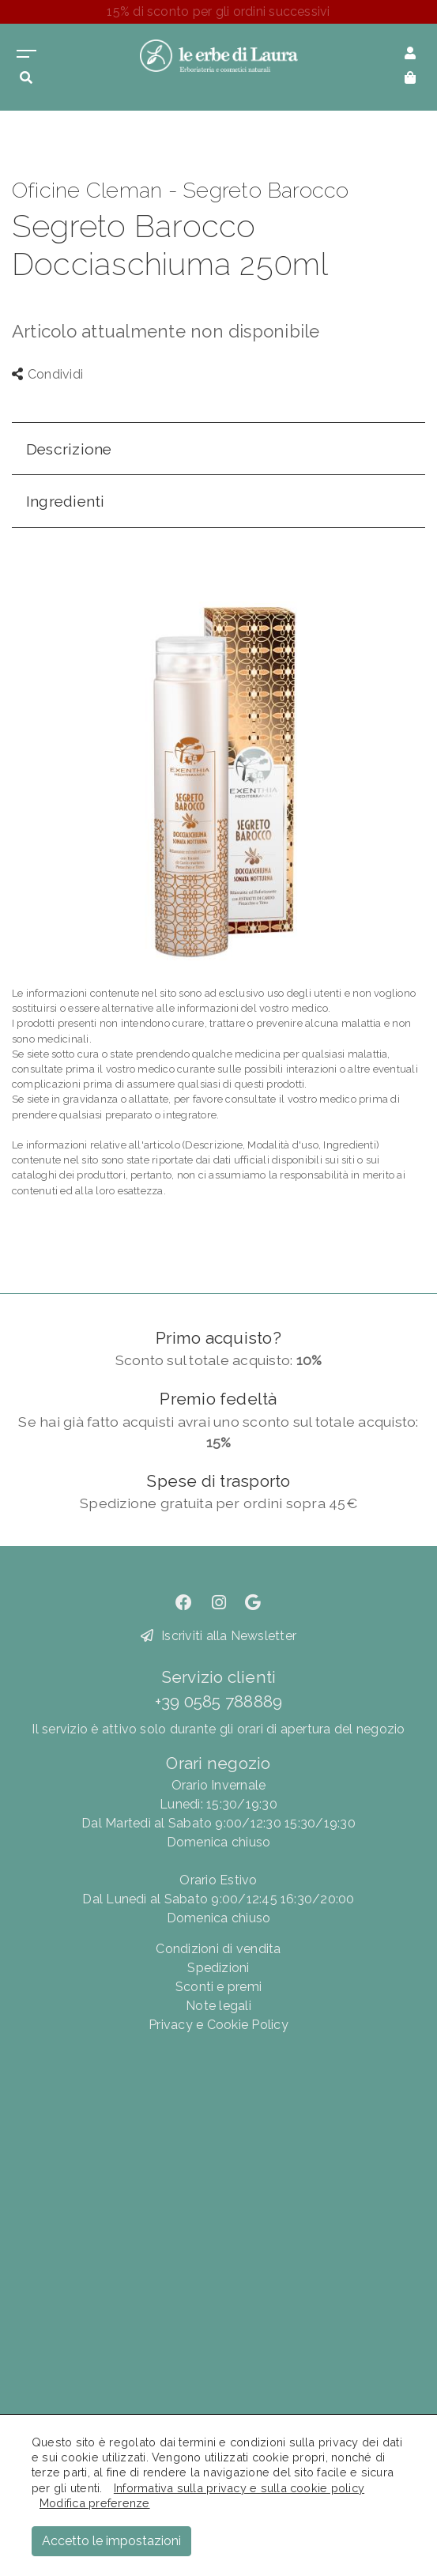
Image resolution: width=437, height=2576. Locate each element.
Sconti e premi (218, 1986)
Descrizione (69, 449)
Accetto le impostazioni (111, 2540)
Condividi (47, 374)
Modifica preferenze (95, 2503)
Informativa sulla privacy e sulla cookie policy (239, 2488)
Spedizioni (218, 1967)
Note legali (218, 2005)
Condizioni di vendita (218, 1948)
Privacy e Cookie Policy (218, 2024)
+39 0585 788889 (219, 1701)
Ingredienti (65, 501)
